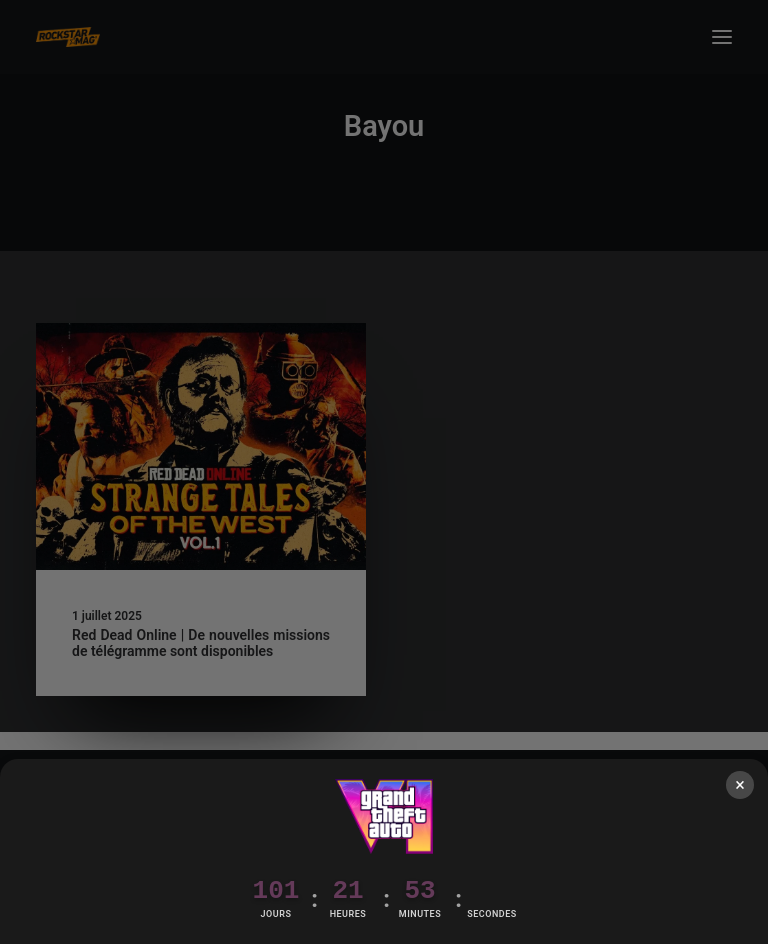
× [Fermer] (740, 784)
